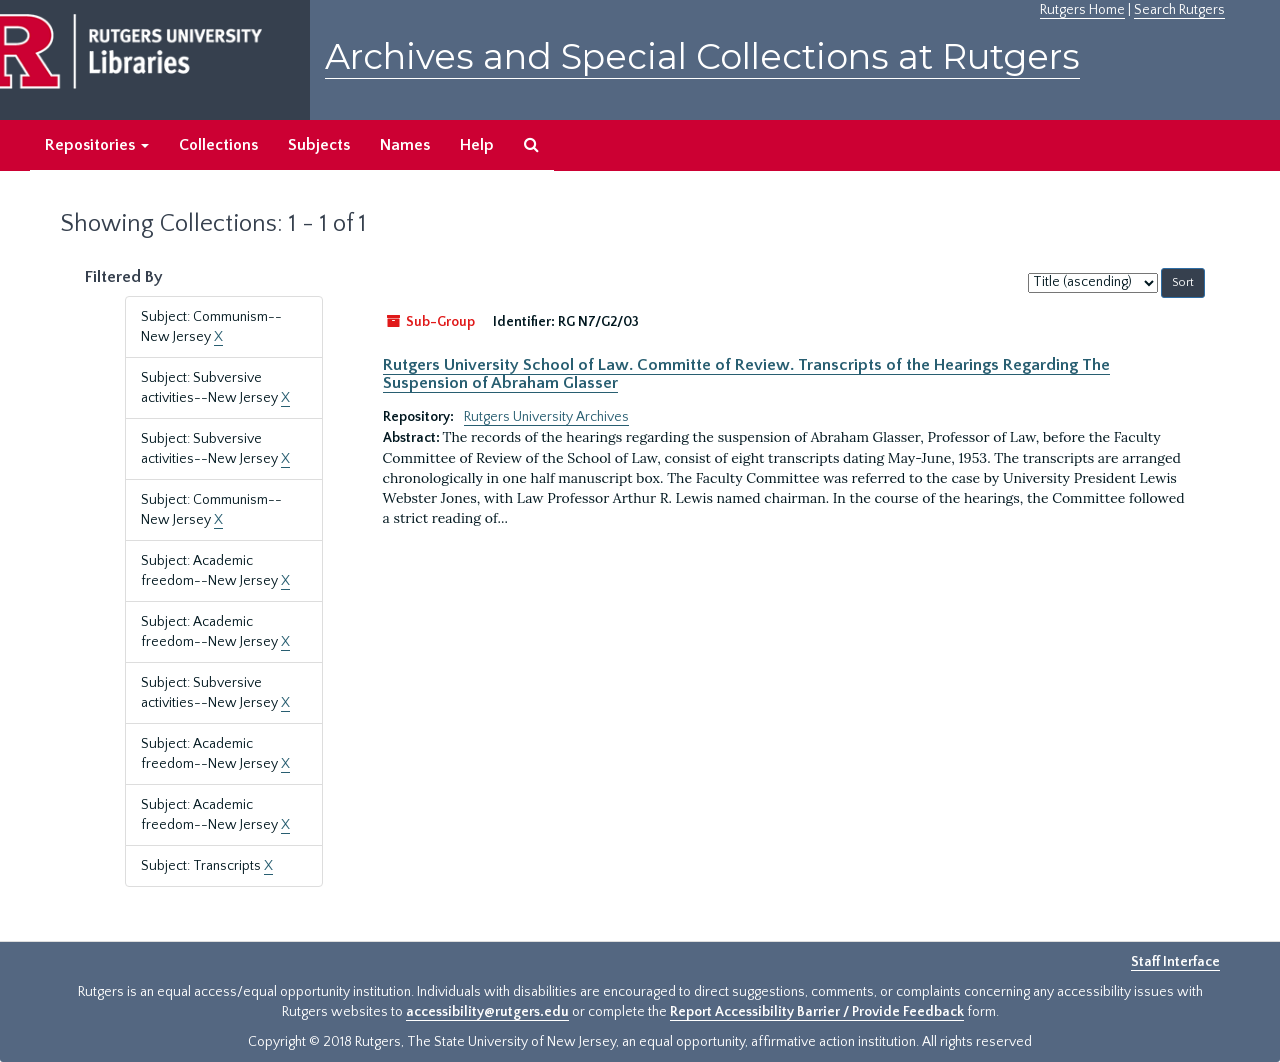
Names (405, 145)
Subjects (319, 145)
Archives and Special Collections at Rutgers (702, 56)
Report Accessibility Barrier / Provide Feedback (817, 1012)
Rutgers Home (1082, 10)
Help (477, 145)
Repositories (97, 145)
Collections (218, 145)
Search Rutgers (1179, 10)
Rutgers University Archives (546, 417)
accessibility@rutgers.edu (487, 1012)
